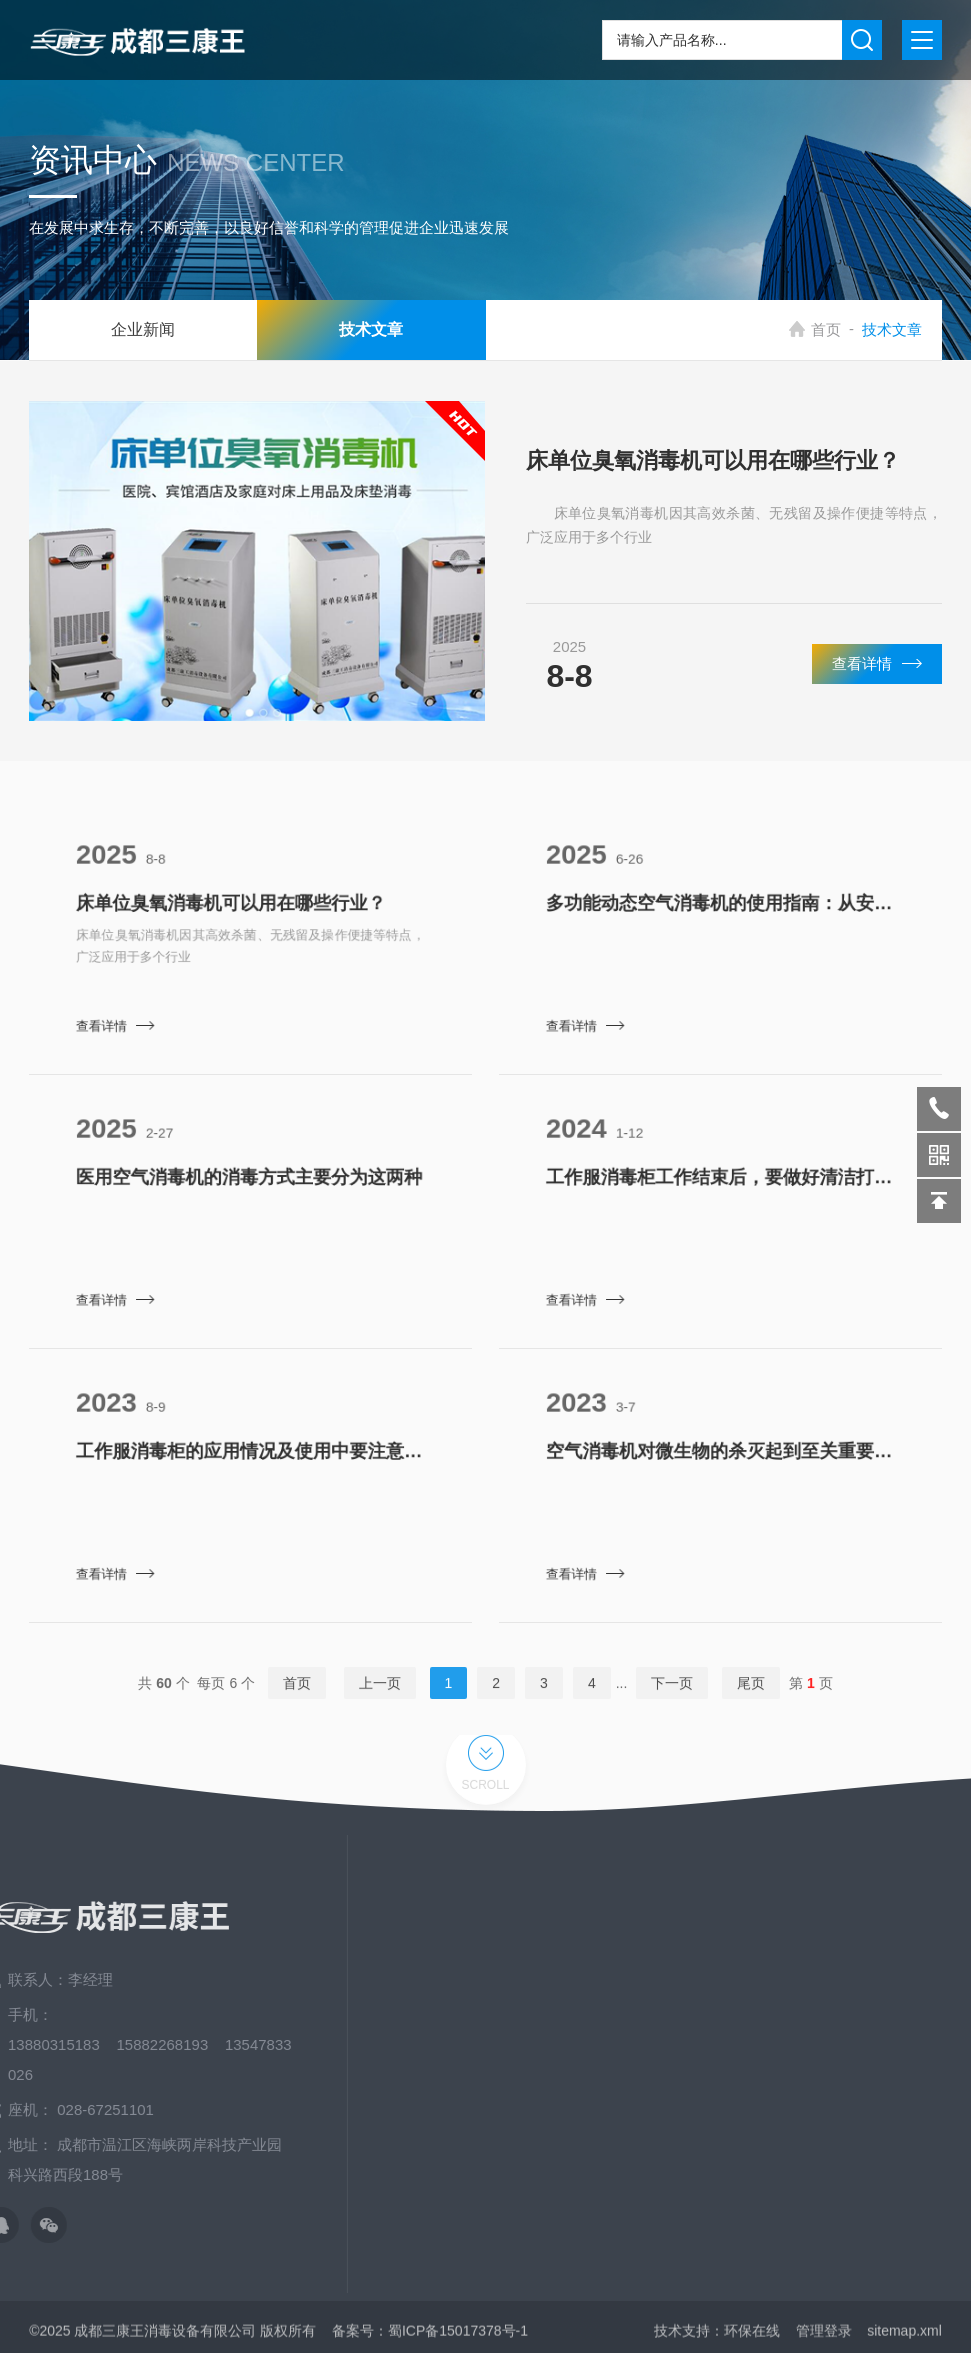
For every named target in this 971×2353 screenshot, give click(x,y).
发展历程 (818, 2123)
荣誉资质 (818, 2087)
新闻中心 (818, 1979)
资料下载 (818, 2051)
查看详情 (877, 684)
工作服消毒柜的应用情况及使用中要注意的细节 (250, 1465)
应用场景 (818, 2015)
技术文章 (341, 329)
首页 (838, 329)
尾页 (751, 1698)
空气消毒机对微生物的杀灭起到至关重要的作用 (720, 1465)
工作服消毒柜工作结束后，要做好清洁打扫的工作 (720, 1191)
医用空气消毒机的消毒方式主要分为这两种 (249, 1191)
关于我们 (818, 1943)
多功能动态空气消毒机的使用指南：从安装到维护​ (720, 917)
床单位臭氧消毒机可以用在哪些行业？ (713, 481)
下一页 (672, 1698)
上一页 (380, 1698)
